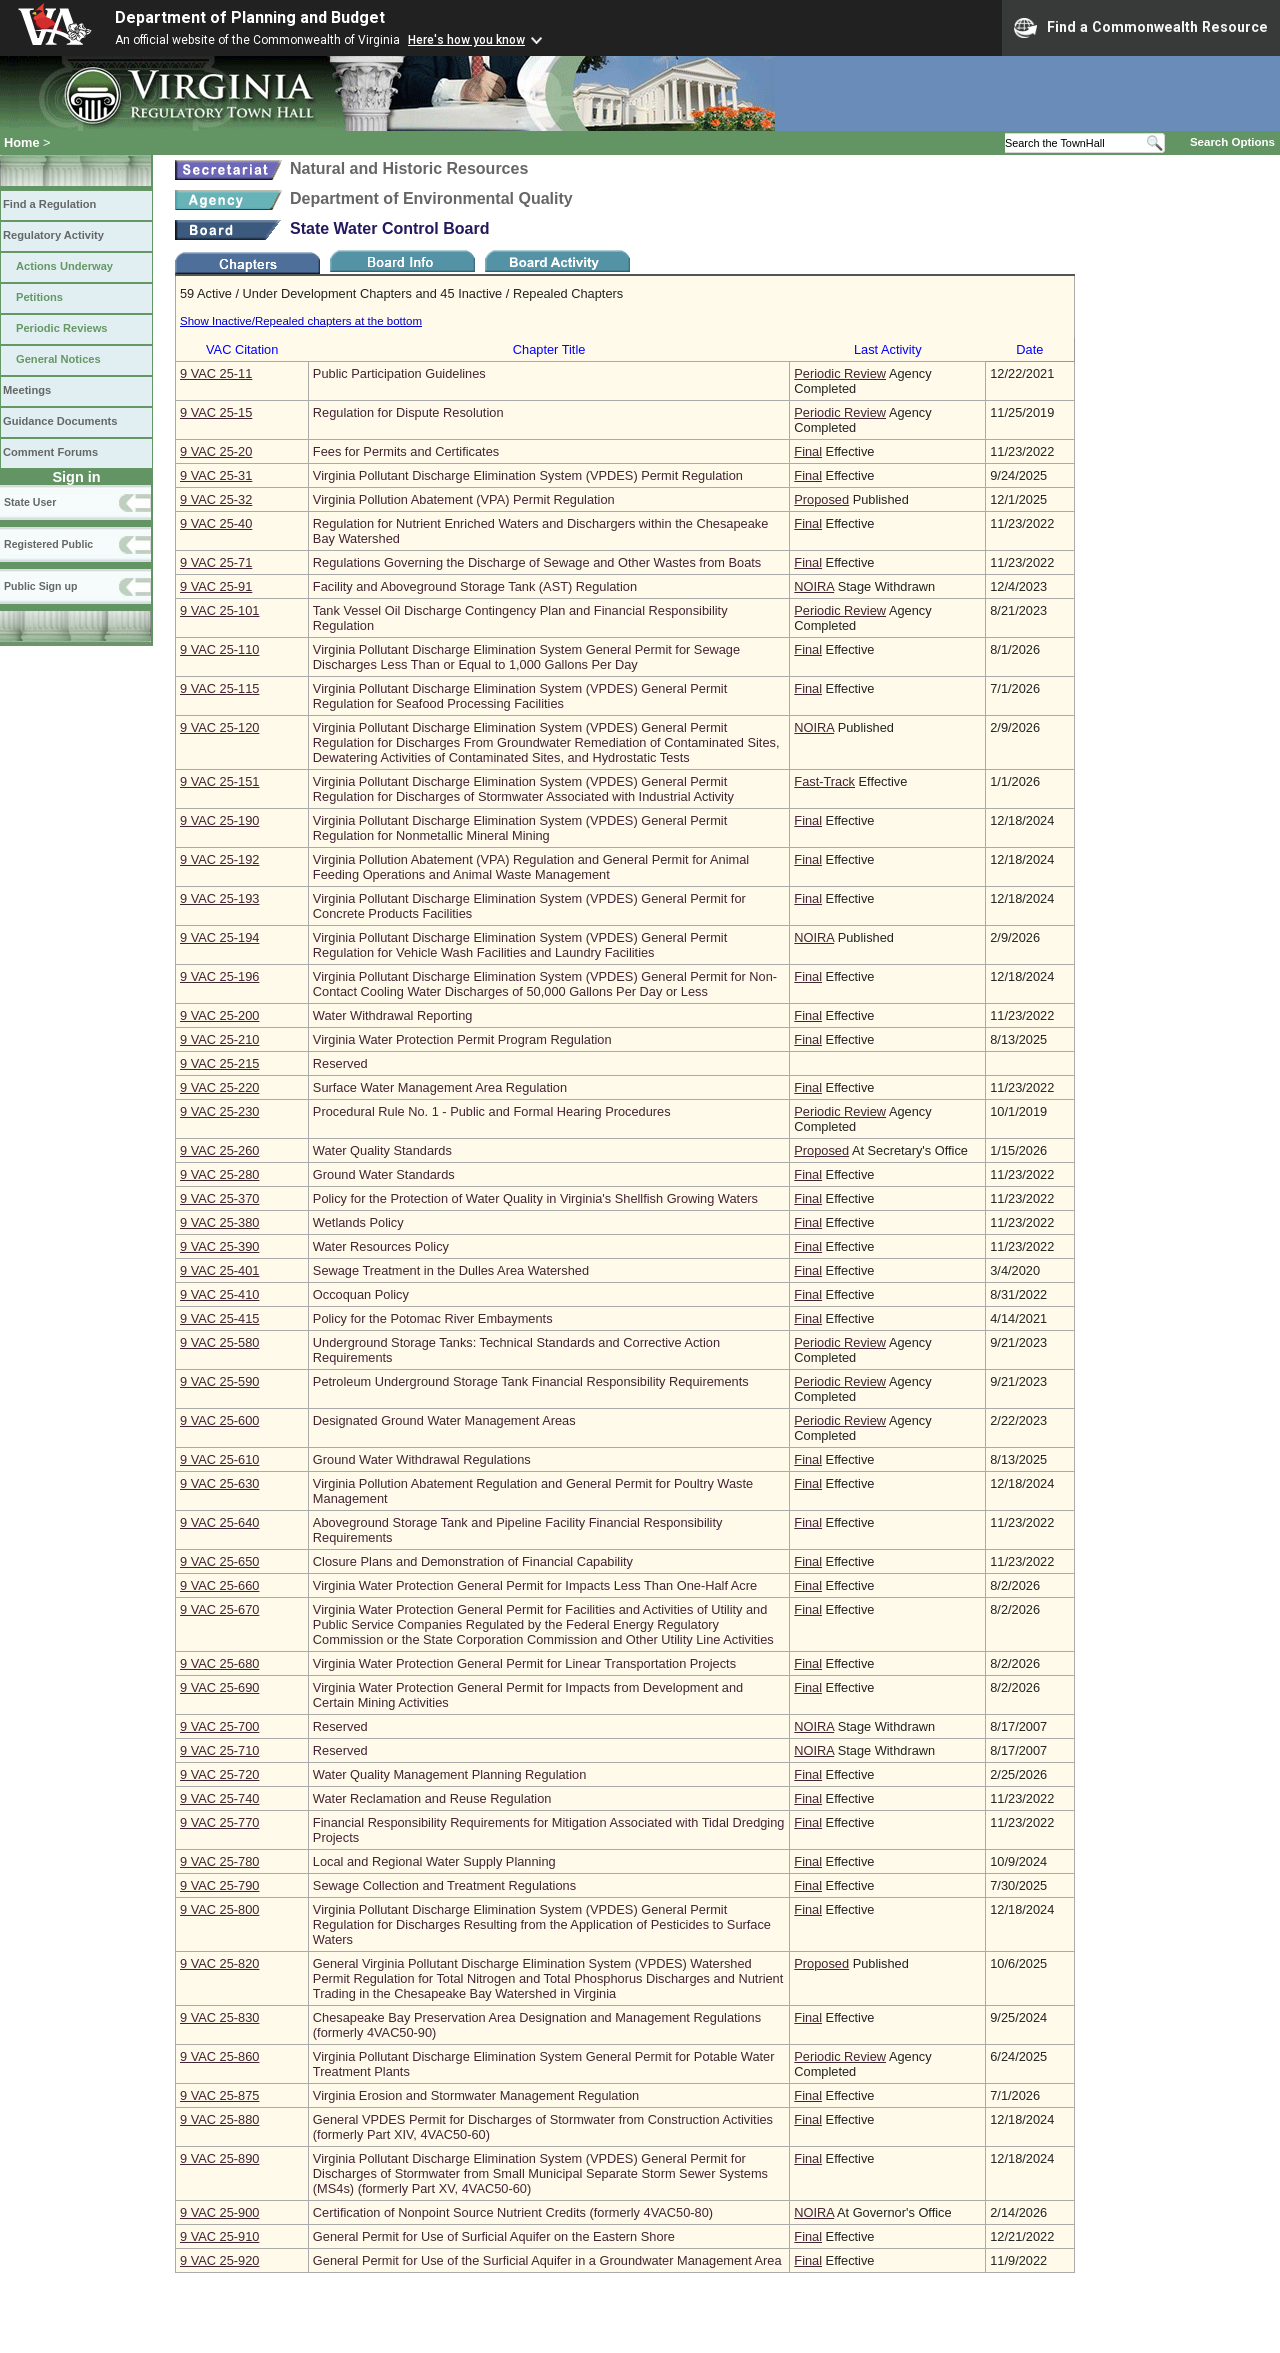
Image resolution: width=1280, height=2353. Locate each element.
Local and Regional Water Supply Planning (434, 1861)
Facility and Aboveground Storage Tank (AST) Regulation (475, 586)
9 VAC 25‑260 (219, 1150)
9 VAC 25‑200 (219, 1015)
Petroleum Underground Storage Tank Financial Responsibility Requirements (531, 1381)
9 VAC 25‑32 (216, 499)
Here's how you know (466, 40)
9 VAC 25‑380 (219, 1222)
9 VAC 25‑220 (219, 1087)
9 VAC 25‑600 (219, 1420)
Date (1029, 349)
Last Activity (888, 349)
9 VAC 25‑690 (219, 1687)
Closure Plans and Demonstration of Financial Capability (473, 1561)
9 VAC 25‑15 (216, 412)
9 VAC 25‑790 (219, 1885)
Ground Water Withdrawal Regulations (422, 1459)
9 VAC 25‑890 (219, 2158)
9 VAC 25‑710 (219, 1750)
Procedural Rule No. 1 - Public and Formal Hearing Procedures (492, 1111)
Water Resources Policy (381, 1246)
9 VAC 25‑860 (219, 2056)
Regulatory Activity (53, 235)
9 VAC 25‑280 (219, 1174)
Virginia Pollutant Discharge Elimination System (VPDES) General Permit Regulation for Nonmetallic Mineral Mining (520, 828)
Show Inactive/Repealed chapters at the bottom (301, 321)
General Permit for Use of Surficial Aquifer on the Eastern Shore (494, 2236)
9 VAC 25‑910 (219, 2236)
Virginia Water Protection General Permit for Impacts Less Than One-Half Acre (535, 1585)
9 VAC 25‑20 (216, 451)
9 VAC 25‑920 (219, 2260)
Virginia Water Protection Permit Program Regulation (462, 1039)
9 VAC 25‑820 (219, 1963)
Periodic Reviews (62, 328)
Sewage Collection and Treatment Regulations (444, 1885)
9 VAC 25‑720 (219, 1774)
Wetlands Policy (358, 1222)
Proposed (821, 499)
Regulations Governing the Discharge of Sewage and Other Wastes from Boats (537, 562)
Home (22, 142)
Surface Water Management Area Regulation (440, 1087)
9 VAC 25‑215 (219, 1063)
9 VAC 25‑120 (219, 727)
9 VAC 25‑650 (219, 1561)
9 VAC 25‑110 (219, 649)
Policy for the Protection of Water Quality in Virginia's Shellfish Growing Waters (535, 1198)
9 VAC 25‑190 (219, 820)
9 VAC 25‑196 (219, 976)
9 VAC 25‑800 (219, 1909)
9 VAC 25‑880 (219, 2119)
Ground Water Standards (384, 1174)
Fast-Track (824, 781)
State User (30, 502)
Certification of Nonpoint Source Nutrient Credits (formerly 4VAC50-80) (513, 2212)
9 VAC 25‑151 (219, 781)
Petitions (39, 297)
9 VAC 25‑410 (219, 1294)
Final (808, 451)
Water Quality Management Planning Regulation (449, 1774)
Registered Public (48, 544)
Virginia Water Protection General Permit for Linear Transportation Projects (524, 1663)
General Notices (58, 359)
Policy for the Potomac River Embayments (433, 1318)
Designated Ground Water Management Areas (444, 1420)
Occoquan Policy (361, 1294)
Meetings (27, 390)
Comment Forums (50, 452)
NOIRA (814, 586)
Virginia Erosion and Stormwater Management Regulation (476, 2095)
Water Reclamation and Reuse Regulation (432, 1798)
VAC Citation (242, 349)
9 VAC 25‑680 (219, 1663)
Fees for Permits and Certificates (406, 451)
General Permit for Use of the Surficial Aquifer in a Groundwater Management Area (547, 2260)
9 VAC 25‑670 (219, 1609)
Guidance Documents (60, 421)
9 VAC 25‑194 (219, 937)
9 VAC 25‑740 (219, 1798)
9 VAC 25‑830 (219, 2017)
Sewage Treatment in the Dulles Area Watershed (451, 1270)
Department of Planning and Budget (250, 17)
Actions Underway (64, 266)
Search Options (1232, 142)
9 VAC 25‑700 (219, 1726)
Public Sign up (40, 586)
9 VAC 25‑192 (219, 859)
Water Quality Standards (382, 1150)
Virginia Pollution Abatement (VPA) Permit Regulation (464, 499)
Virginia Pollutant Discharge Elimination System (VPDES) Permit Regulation (528, 475)
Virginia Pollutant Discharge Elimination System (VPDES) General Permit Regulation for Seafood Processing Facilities (520, 696)
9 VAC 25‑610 (219, 1459)
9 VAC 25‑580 (219, 1342)
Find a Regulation (49, 204)
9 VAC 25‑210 (219, 1039)
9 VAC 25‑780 (219, 1861)
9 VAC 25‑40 (216, 523)
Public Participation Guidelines (399, 373)
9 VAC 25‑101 (219, 610)
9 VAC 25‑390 (219, 1246)
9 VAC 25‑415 (219, 1318)
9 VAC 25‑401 (219, 1270)
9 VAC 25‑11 (216, 373)
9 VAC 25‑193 (219, 898)
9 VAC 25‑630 (219, 1483)
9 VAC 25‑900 (219, 2212)
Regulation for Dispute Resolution (408, 412)
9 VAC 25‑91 (216, 586)
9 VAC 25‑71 (216, 562)
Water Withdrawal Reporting (393, 1015)
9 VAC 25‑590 (219, 1381)
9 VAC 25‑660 (219, 1585)
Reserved (340, 1063)
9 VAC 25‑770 (219, 1822)
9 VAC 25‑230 (219, 1111)
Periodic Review (840, 373)
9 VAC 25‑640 (219, 1522)
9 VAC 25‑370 (219, 1198)
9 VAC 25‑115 (219, 688)
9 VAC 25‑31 (216, 475)
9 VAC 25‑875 (219, 2095)
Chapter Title (549, 349)
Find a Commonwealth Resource (1141, 28)
